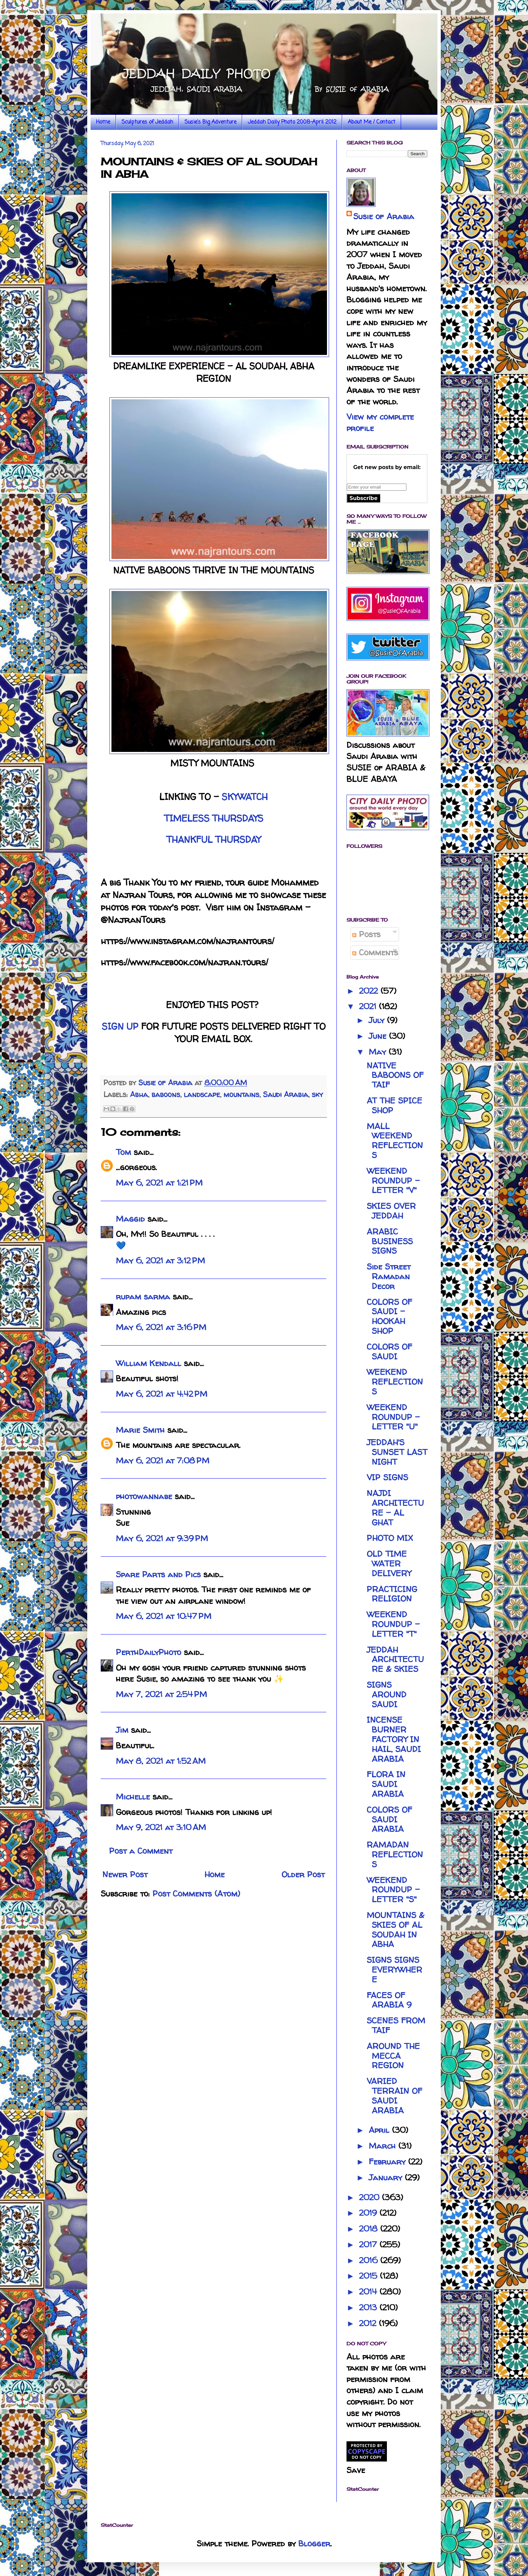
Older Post (303, 1874)
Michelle (133, 1796)
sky (317, 1094)
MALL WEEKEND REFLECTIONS (395, 1141)
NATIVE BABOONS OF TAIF (395, 1075)
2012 (369, 2323)
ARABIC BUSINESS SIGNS (390, 1241)
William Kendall (148, 1363)
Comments (375, 952)
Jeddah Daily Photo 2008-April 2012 (292, 122)
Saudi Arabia (285, 1094)
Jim (122, 1730)
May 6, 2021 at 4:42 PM (161, 1393)
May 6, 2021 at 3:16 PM (161, 1327)
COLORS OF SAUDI (389, 1351)
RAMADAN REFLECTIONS (395, 1854)
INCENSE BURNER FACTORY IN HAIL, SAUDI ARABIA (394, 1739)
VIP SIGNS (387, 1477)
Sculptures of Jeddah (147, 122)
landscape (202, 1094)
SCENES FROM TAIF (396, 2025)
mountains (241, 1094)
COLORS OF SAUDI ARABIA (389, 1819)
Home (103, 122)
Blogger (314, 2543)
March (383, 2145)
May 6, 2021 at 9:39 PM (162, 1538)
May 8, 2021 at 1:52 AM (161, 1760)
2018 (369, 2228)
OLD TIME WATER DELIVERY (389, 1563)
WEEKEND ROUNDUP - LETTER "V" (393, 1180)
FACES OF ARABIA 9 (389, 2000)
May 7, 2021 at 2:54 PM (161, 1694)
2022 (370, 990)
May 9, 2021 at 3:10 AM (161, 1827)
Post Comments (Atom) (196, 1893)
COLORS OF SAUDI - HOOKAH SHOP (389, 1316)
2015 (369, 2275)
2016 (369, 2260)
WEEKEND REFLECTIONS (395, 1381)
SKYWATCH (245, 797)
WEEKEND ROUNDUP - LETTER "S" (393, 1890)
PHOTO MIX (390, 1538)
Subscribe (363, 498)
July (378, 1020)
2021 (369, 1006)
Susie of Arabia (383, 216)
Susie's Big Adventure (210, 122)
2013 (369, 2307)
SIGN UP (120, 1026)
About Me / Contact (371, 122)
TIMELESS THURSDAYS (213, 818)
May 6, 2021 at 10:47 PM (163, 1616)
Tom (123, 1152)
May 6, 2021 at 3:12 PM (160, 1260)
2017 (369, 2244)
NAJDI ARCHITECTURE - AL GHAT (395, 1508)
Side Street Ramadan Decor (388, 1276)
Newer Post (124, 1874)
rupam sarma (143, 1296)
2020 (370, 2197)
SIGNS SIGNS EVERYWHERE (394, 1969)
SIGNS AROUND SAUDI (386, 1694)
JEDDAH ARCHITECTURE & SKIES (395, 1659)
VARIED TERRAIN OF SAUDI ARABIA (394, 2096)
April (380, 2130)
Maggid (130, 1218)
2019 (369, 2212)
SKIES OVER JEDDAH (391, 1210)
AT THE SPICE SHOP (394, 1105)
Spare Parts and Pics (158, 1574)
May (379, 1051)
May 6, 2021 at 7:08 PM (162, 1460)
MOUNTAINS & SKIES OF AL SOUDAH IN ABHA (395, 1930)
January (387, 2177)
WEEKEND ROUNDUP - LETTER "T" (393, 1624)
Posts (366, 934)
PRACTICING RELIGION (392, 1594)
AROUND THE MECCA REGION (393, 2056)
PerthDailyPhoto (148, 1652)
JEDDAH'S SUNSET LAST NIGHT (397, 1452)
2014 (369, 2291)
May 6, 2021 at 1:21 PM (159, 1182)
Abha (139, 1094)
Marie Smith (140, 1429)
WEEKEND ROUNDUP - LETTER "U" (393, 1417)
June (379, 1036)
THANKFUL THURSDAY (213, 839)
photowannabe (144, 1496)
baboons (166, 1094)
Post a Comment (140, 1850)
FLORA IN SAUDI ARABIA (386, 1784)
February (388, 2161)
